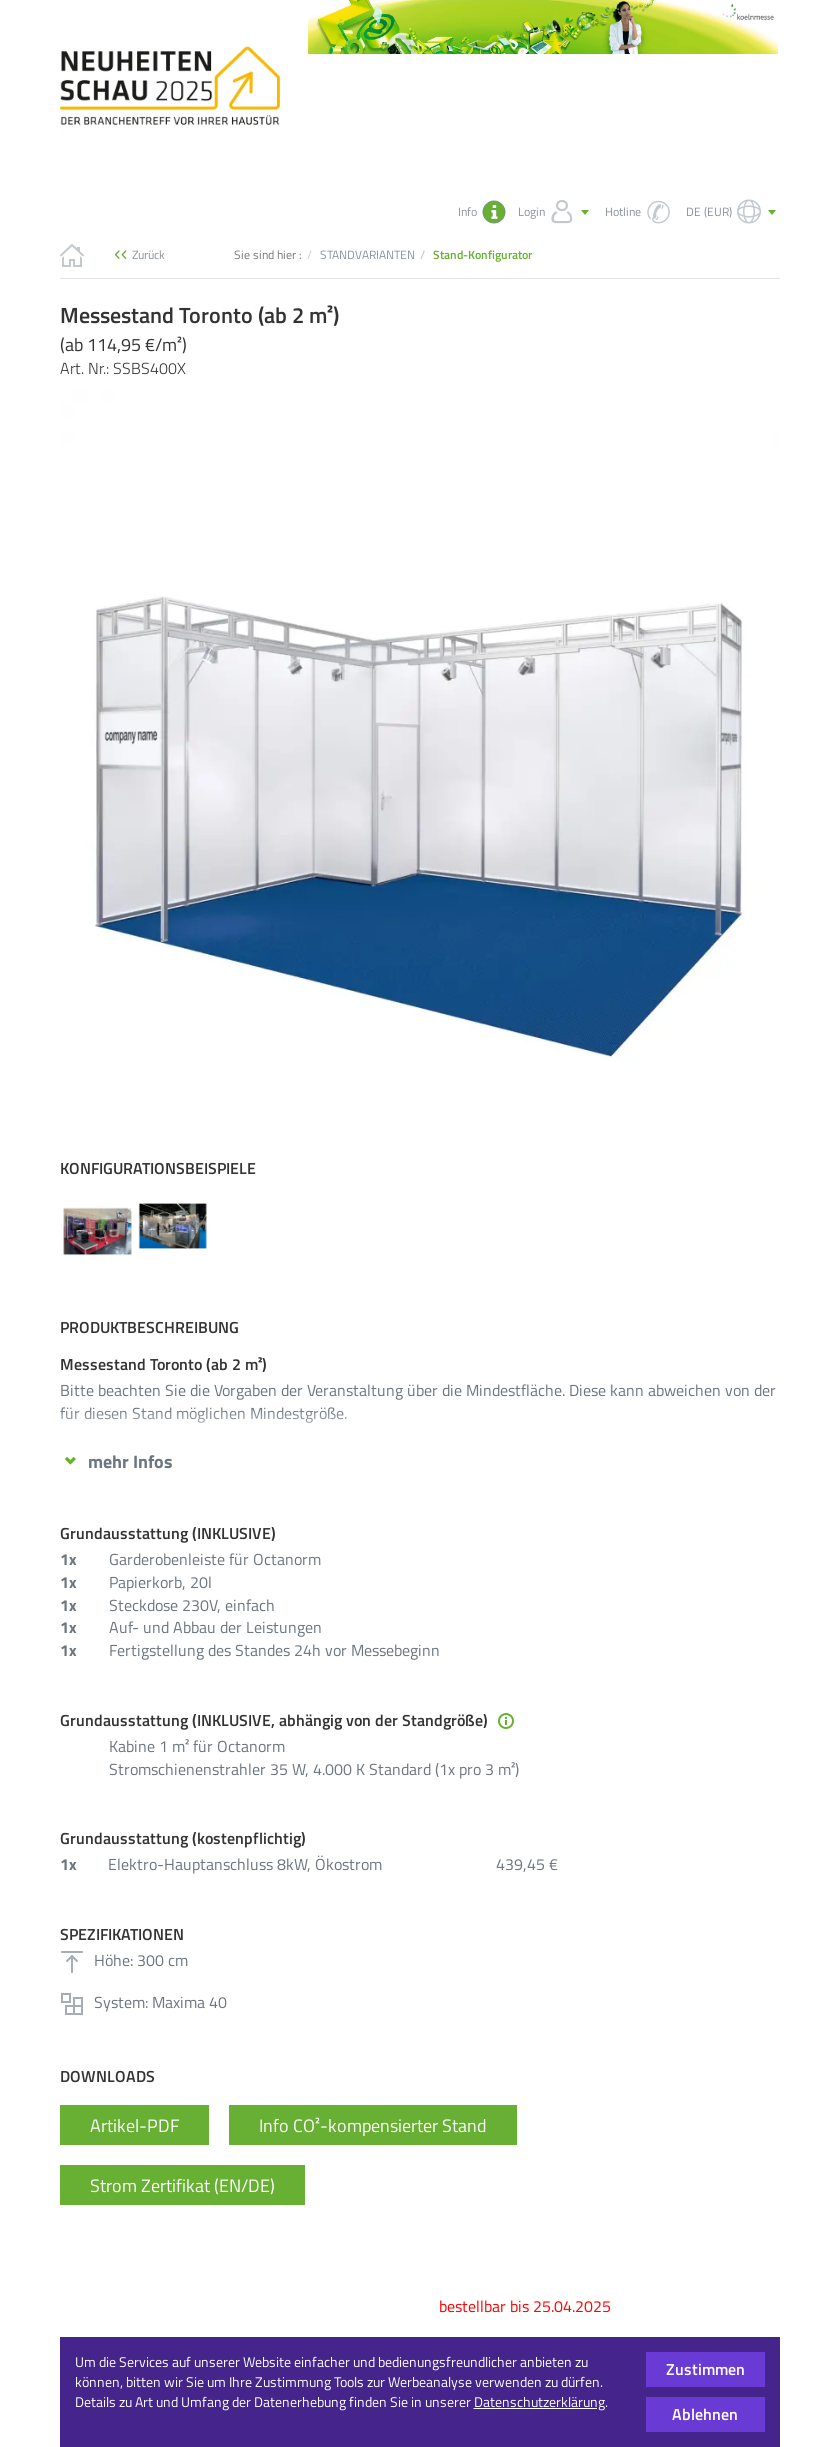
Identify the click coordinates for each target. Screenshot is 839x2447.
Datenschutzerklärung (539, 2401)
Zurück (148, 254)
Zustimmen (705, 2369)
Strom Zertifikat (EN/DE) (182, 2222)
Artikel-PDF (134, 2162)
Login (555, 212)
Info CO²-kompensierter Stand (373, 2162)
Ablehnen (705, 2414)
